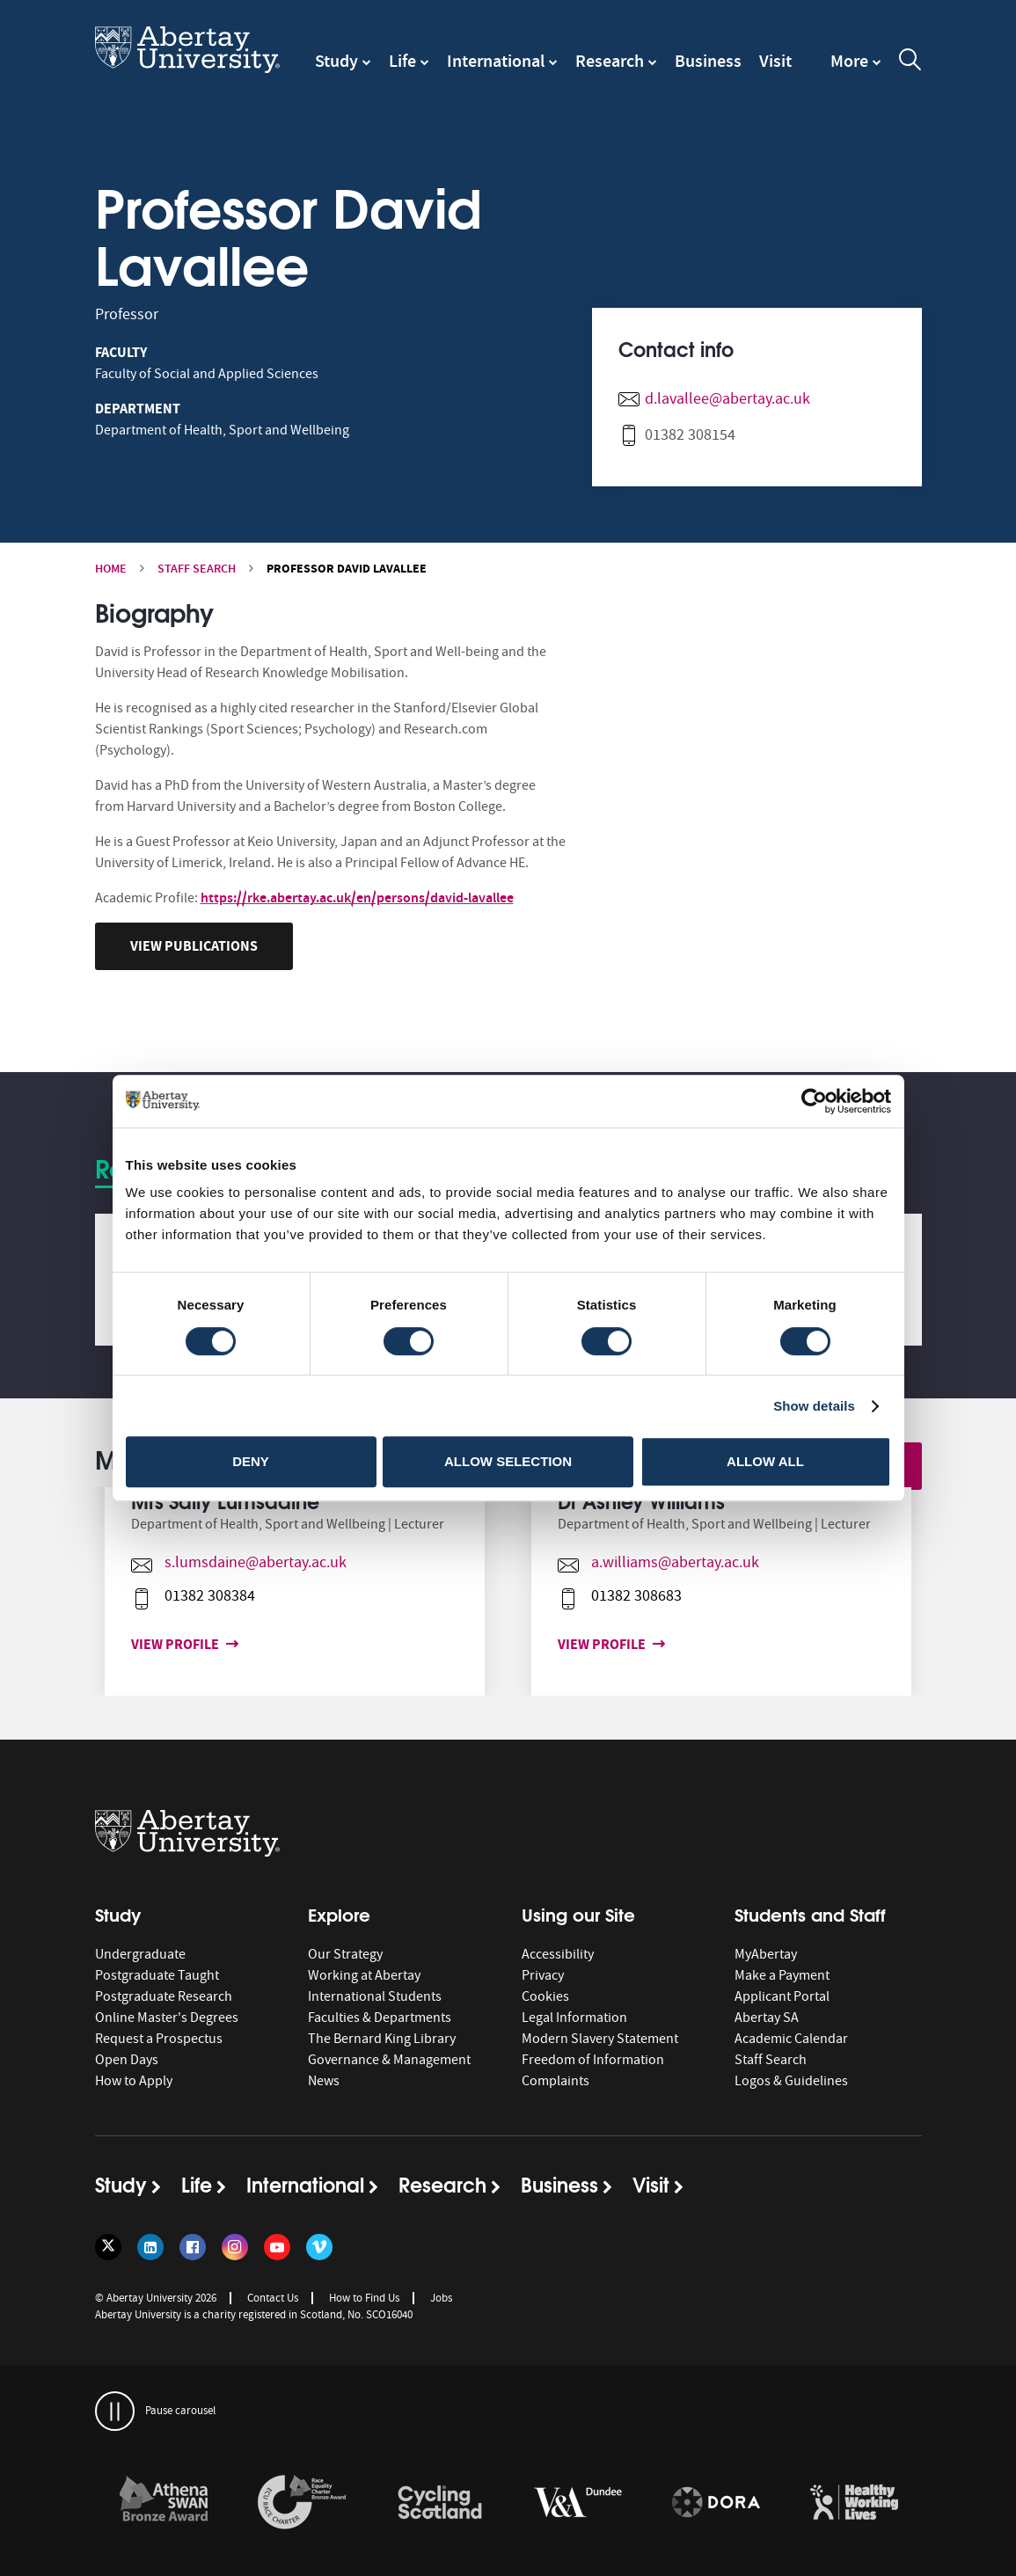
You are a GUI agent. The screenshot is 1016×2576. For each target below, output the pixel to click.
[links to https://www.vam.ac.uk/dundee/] (578, 2503)
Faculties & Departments (379, 2017)
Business (708, 60)
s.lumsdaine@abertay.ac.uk (224, 1562)
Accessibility (558, 1954)
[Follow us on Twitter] (108, 2247)
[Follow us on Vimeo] (319, 2247)
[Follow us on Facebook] (192, 2247)
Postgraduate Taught (157, 1975)
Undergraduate (140, 1954)
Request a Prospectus (159, 2038)
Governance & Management (389, 2060)
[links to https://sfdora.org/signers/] (716, 2503)
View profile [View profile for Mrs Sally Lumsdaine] (146, 1644)
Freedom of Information (593, 2060)
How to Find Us (364, 2297)
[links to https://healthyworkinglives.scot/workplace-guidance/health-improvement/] (854, 2503)
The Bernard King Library (382, 2038)
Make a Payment (782, 1975)
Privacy (543, 1975)
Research (609, 60)
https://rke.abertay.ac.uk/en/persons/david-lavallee (357, 897)
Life (402, 60)
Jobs (441, 2297)
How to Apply (133, 2081)
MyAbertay (766, 1954)
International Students (375, 1996)
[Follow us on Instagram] (235, 2247)
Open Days (126, 2060)
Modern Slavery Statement (600, 2038)
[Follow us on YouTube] (277, 2247)
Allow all (765, 1461)
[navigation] (855, 69)
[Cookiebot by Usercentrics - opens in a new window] (814, 1101)
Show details (814, 1405)
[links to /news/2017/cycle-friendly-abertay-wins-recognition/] (440, 2503)
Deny (250, 1461)
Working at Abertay (364, 1975)
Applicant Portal (782, 1996)
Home (111, 568)
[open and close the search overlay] (910, 62)
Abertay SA (767, 2017)
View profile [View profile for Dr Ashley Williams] (573, 1644)
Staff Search (196, 568)
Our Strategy (345, 1954)
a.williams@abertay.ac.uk (643, 1562)
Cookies (545, 1996)
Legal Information (574, 2017)
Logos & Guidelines (791, 2081)
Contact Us (272, 2297)
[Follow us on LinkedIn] (150, 2247)
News (324, 2081)
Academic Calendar (791, 2038)
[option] (295, 1591)
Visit (775, 60)
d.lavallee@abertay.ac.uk (727, 399)
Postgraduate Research (163, 1996)
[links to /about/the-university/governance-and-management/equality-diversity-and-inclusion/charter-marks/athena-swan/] (164, 2503)
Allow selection (508, 1461)
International (496, 60)
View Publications (194, 946)
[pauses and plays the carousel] (115, 2411)
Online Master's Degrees (166, 2017)
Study (336, 60)
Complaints (555, 2081)
